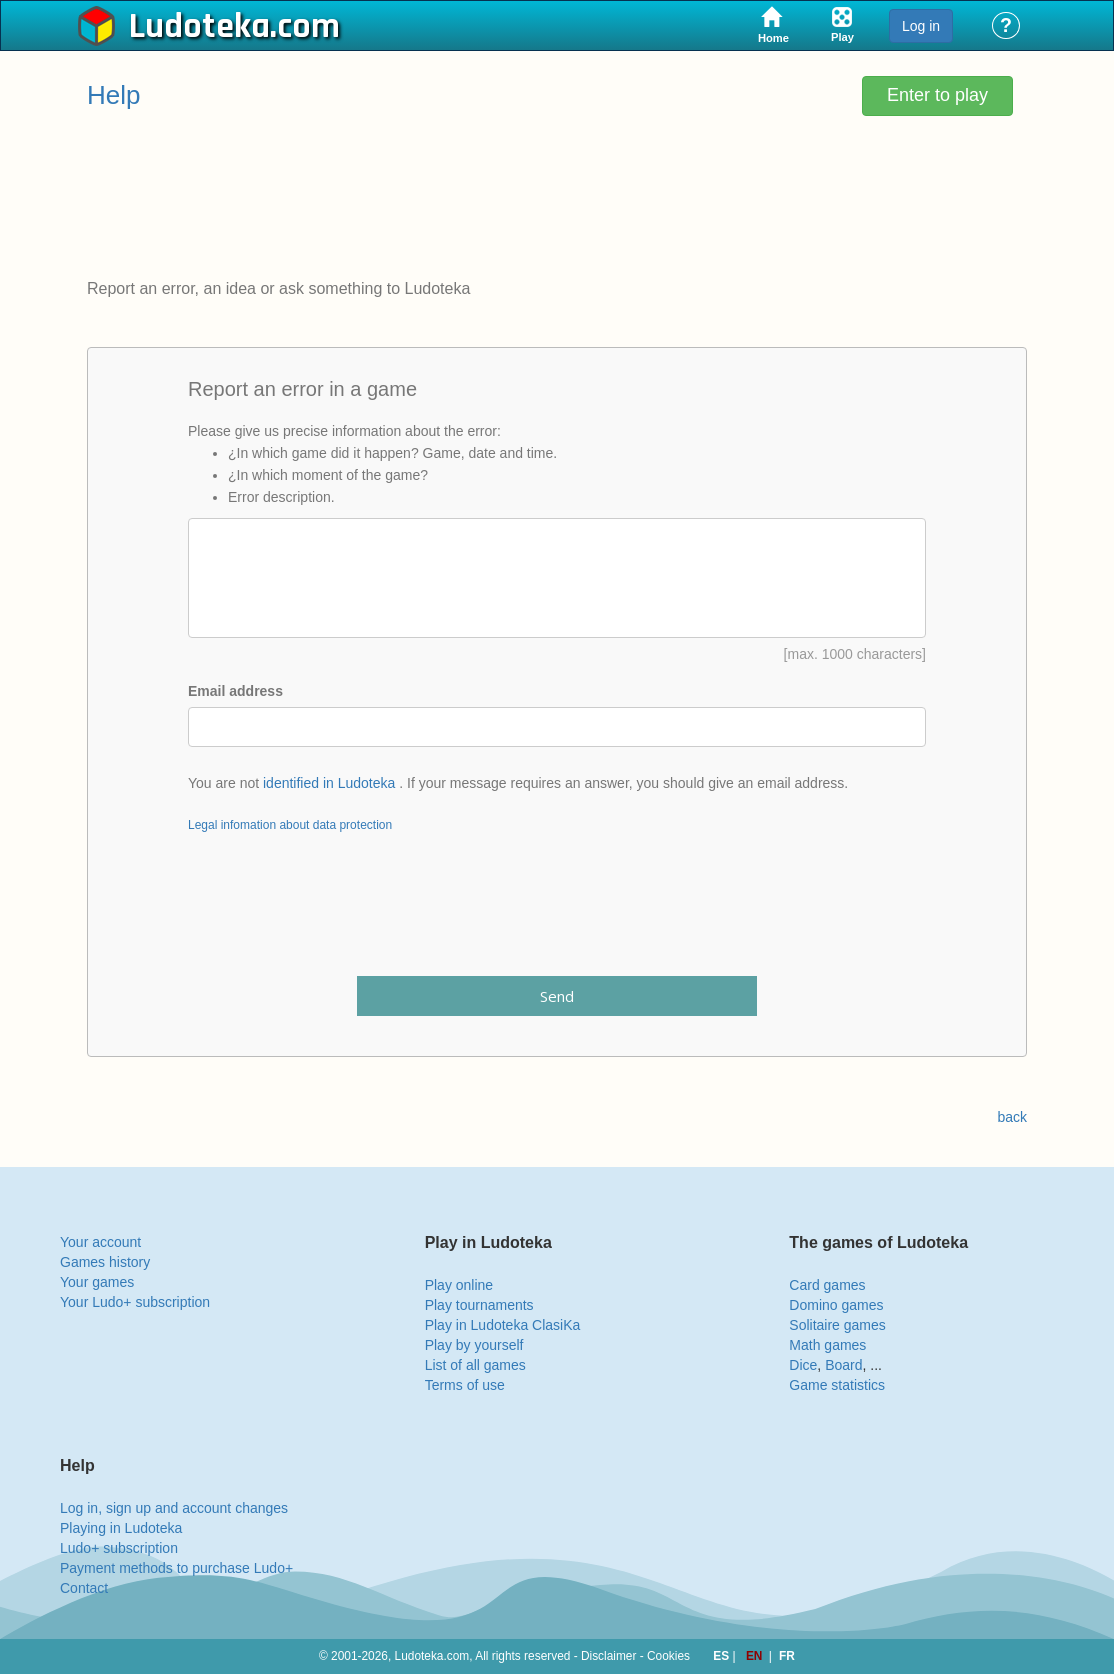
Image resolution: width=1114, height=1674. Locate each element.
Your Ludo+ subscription (135, 1302)
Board (843, 1365)
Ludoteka (199, 27)
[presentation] (557, 917)
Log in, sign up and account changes (174, 1508)
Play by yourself (474, 1345)
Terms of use (465, 1385)
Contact (84, 1588)
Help (113, 95)
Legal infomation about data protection (290, 825)
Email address (235, 691)
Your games (97, 1282)
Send (557, 996)
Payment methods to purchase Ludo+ (176, 1568)
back (1012, 1117)
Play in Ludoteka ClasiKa (503, 1325)
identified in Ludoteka (329, 783)
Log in (921, 26)
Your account (100, 1242)
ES (722, 1656)
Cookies (668, 1656)
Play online (459, 1285)
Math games (827, 1345)
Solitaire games (837, 1325)
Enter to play (937, 95)
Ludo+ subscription (119, 1548)
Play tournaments (479, 1305)
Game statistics (837, 1385)
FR (787, 1656)
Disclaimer (609, 1656)
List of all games (475, 1365)
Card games (827, 1285)
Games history (105, 1262)
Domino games (836, 1305)
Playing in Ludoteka (121, 1528)
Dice (803, 1365)
